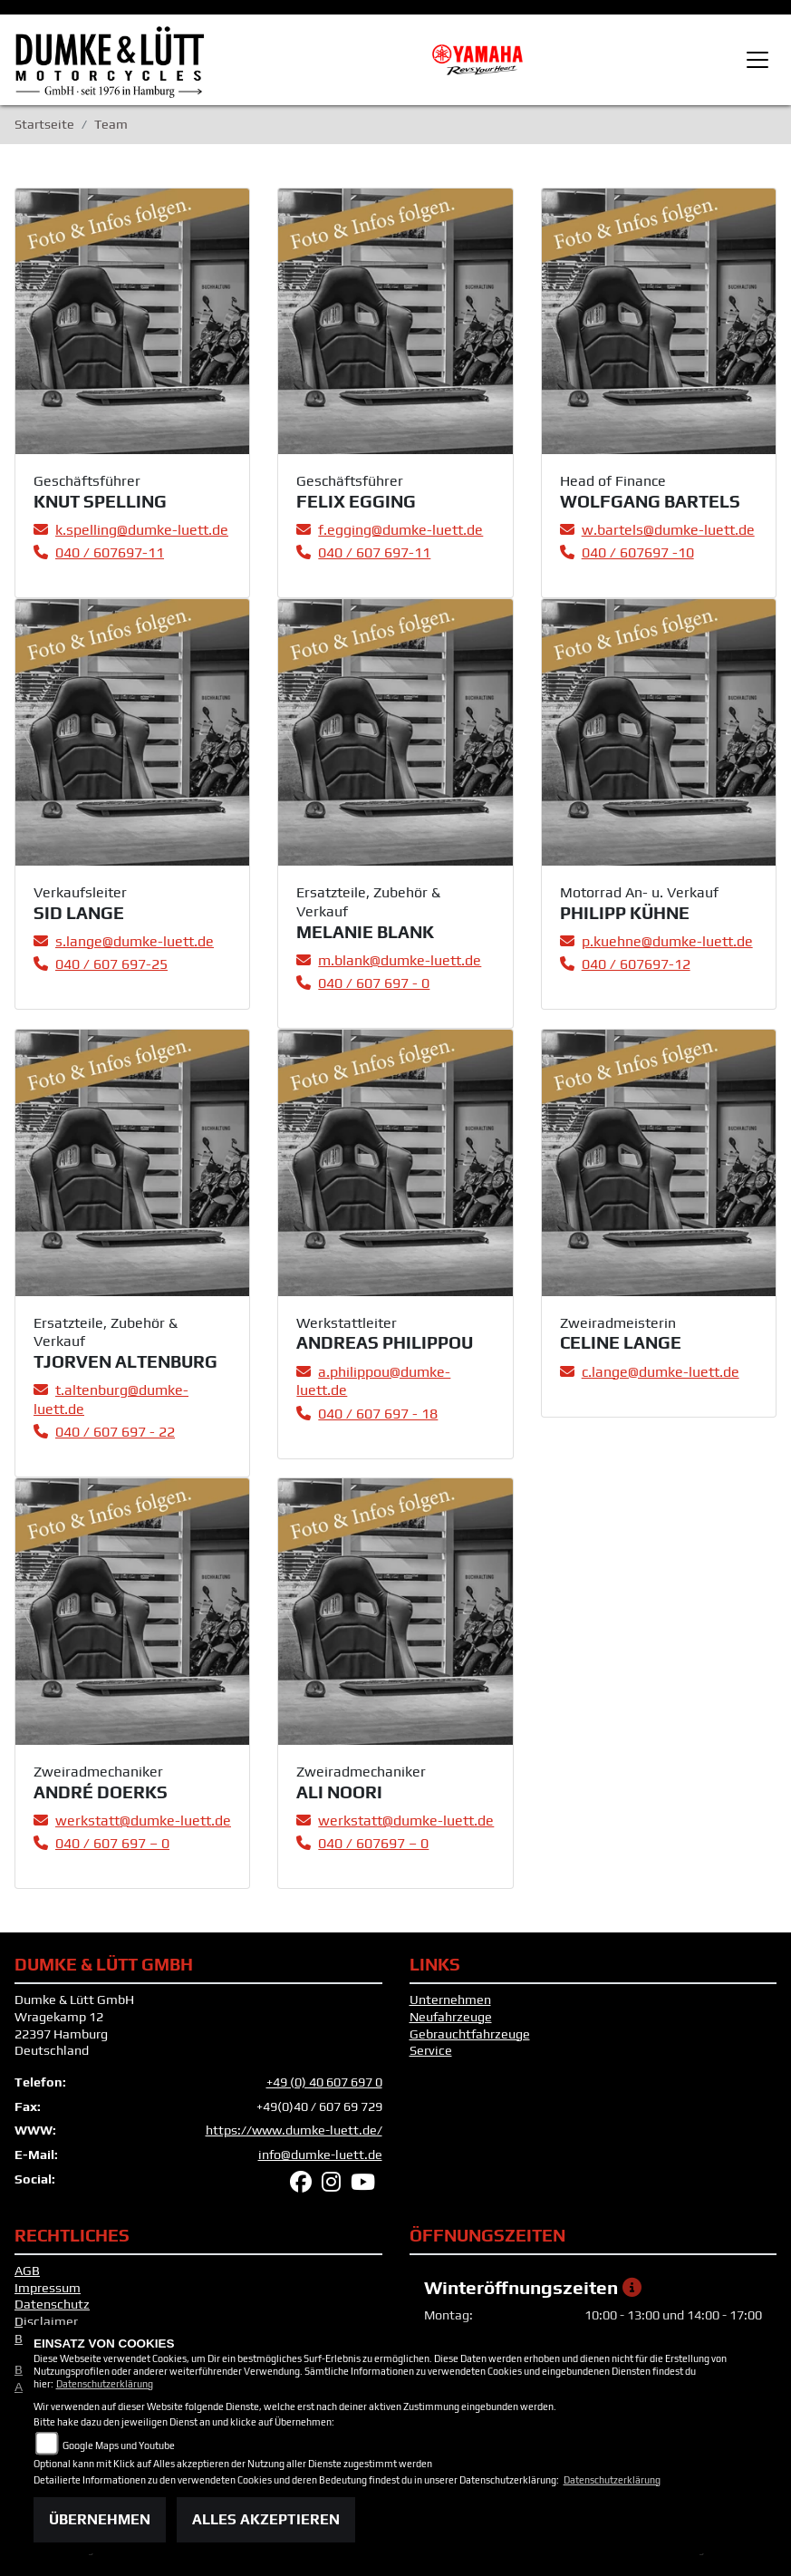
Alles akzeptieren (266, 2519)
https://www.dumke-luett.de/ (294, 2130)
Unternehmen (450, 1999)
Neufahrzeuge (451, 2016)
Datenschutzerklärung (104, 2383)
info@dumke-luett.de (320, 2154)
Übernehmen (99, 2519)
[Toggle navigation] (757, 59)
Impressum (47, 2288)
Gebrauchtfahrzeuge (470, 2034)
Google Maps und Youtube (119, 2445)
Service (431, 2050)
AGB (27, 2270)
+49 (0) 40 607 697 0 (324, 2082)
